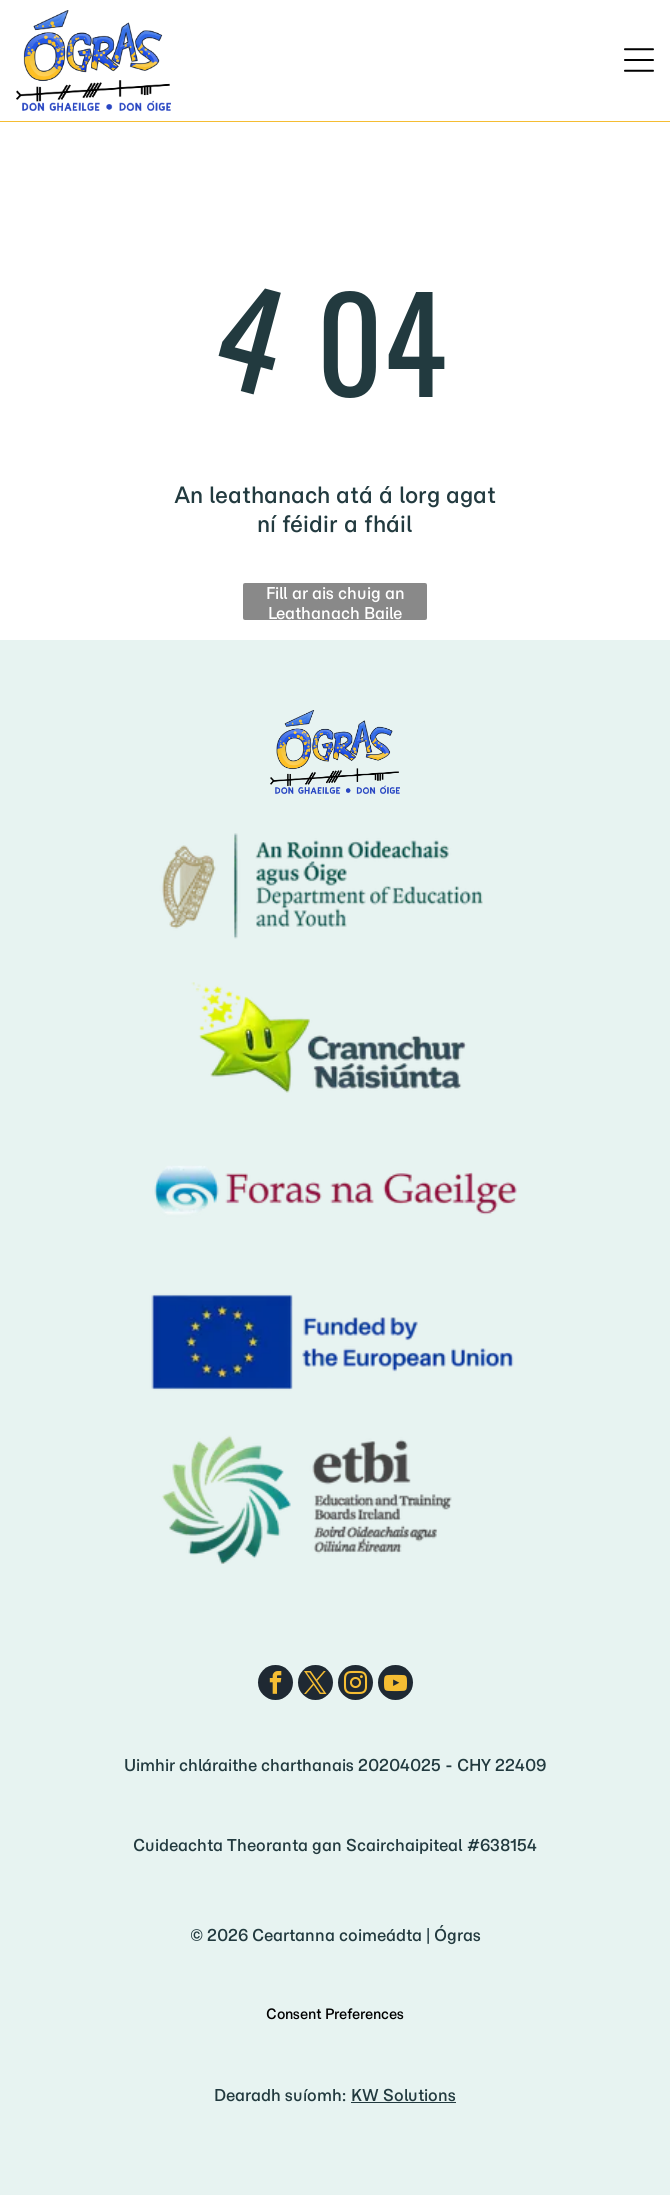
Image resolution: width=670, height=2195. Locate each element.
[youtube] (395, 1685)
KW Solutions (403, 2095)
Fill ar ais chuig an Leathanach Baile (335, 601)
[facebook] (275, 1685)
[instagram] (355, 1685)
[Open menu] (639, 60)
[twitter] (315, 1685)
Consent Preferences (335, 2014)
